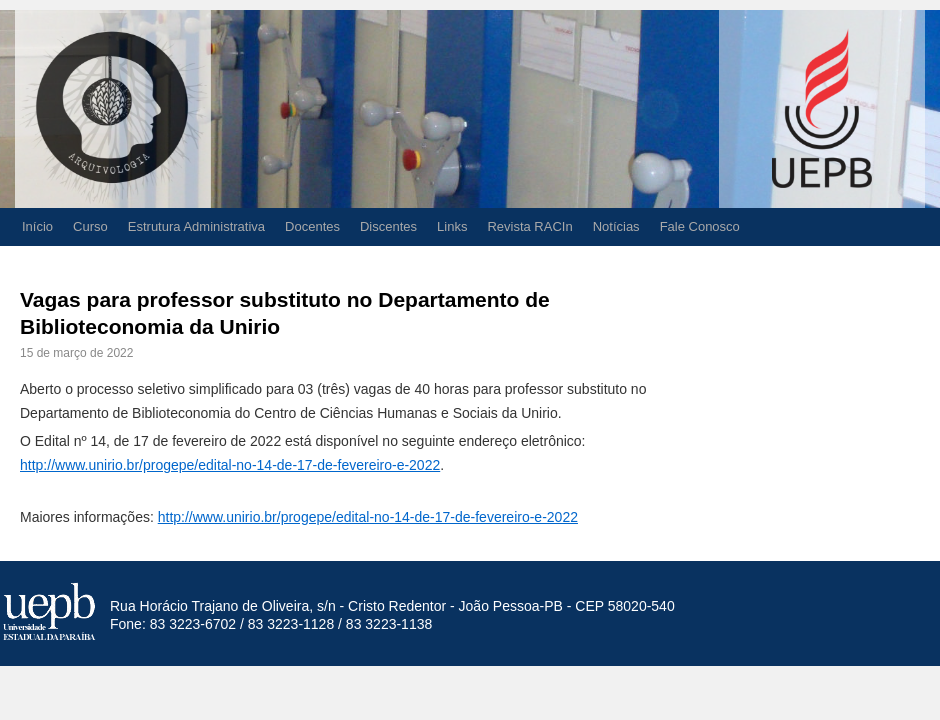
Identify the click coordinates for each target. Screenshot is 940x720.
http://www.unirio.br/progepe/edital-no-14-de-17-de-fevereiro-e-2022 (230, 465)
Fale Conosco (700, 226)
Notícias (616, 226)
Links (452, 226)
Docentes (312, 226)
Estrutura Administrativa (196, 226)
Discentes (388, 226)
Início (37, 226)
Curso (90, 226)
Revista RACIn (529, 226)
